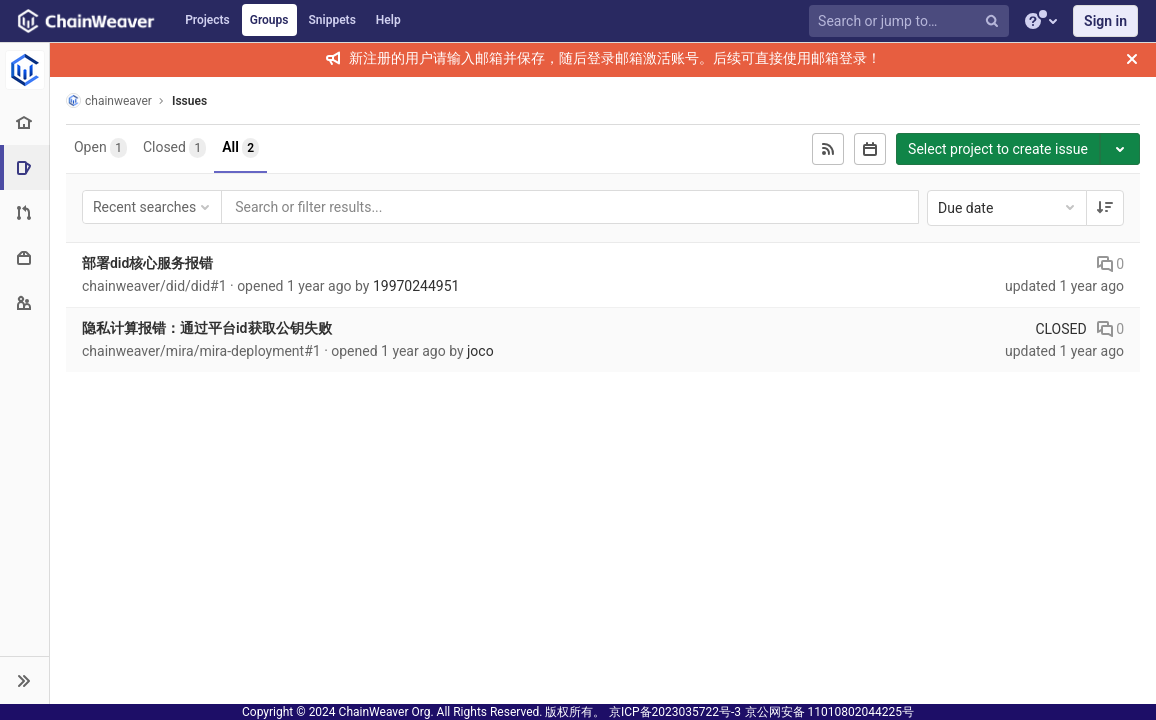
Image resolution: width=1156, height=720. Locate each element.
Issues (189, 101)
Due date (1008, 207)
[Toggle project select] (1120, 149)
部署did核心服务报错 (147, 263)
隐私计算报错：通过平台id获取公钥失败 (207, 328)
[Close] (1132, 59)
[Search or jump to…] (912, 21)
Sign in (1105, 21)
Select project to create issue (998, 149)
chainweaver (109, 100)
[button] (24, 680)
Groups (269, 20)
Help (388, 20)
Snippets (332, 20)
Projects (207, 20)
